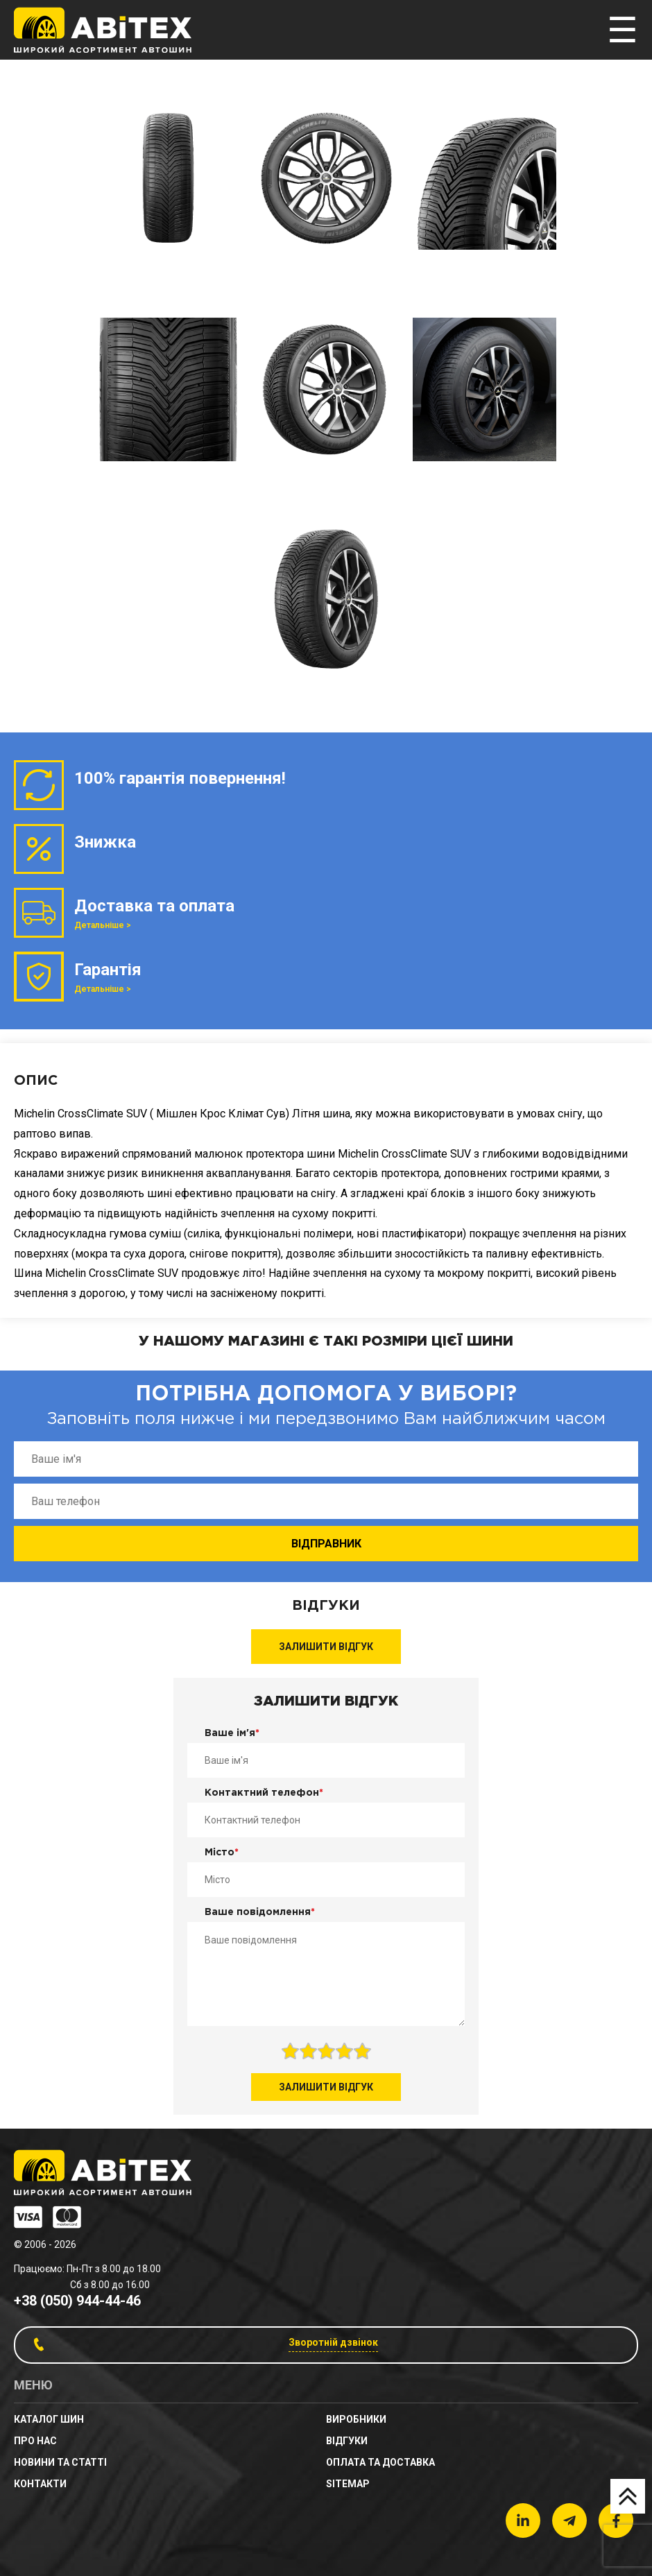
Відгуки (347, 2440)
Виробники (356, 2419)
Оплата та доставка (380, 2462)
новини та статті (60, 2462)
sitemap (348, 2483)
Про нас (35, 2440)
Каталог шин (49, 2419)
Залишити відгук (326, 1646)
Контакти (40, 2483)
